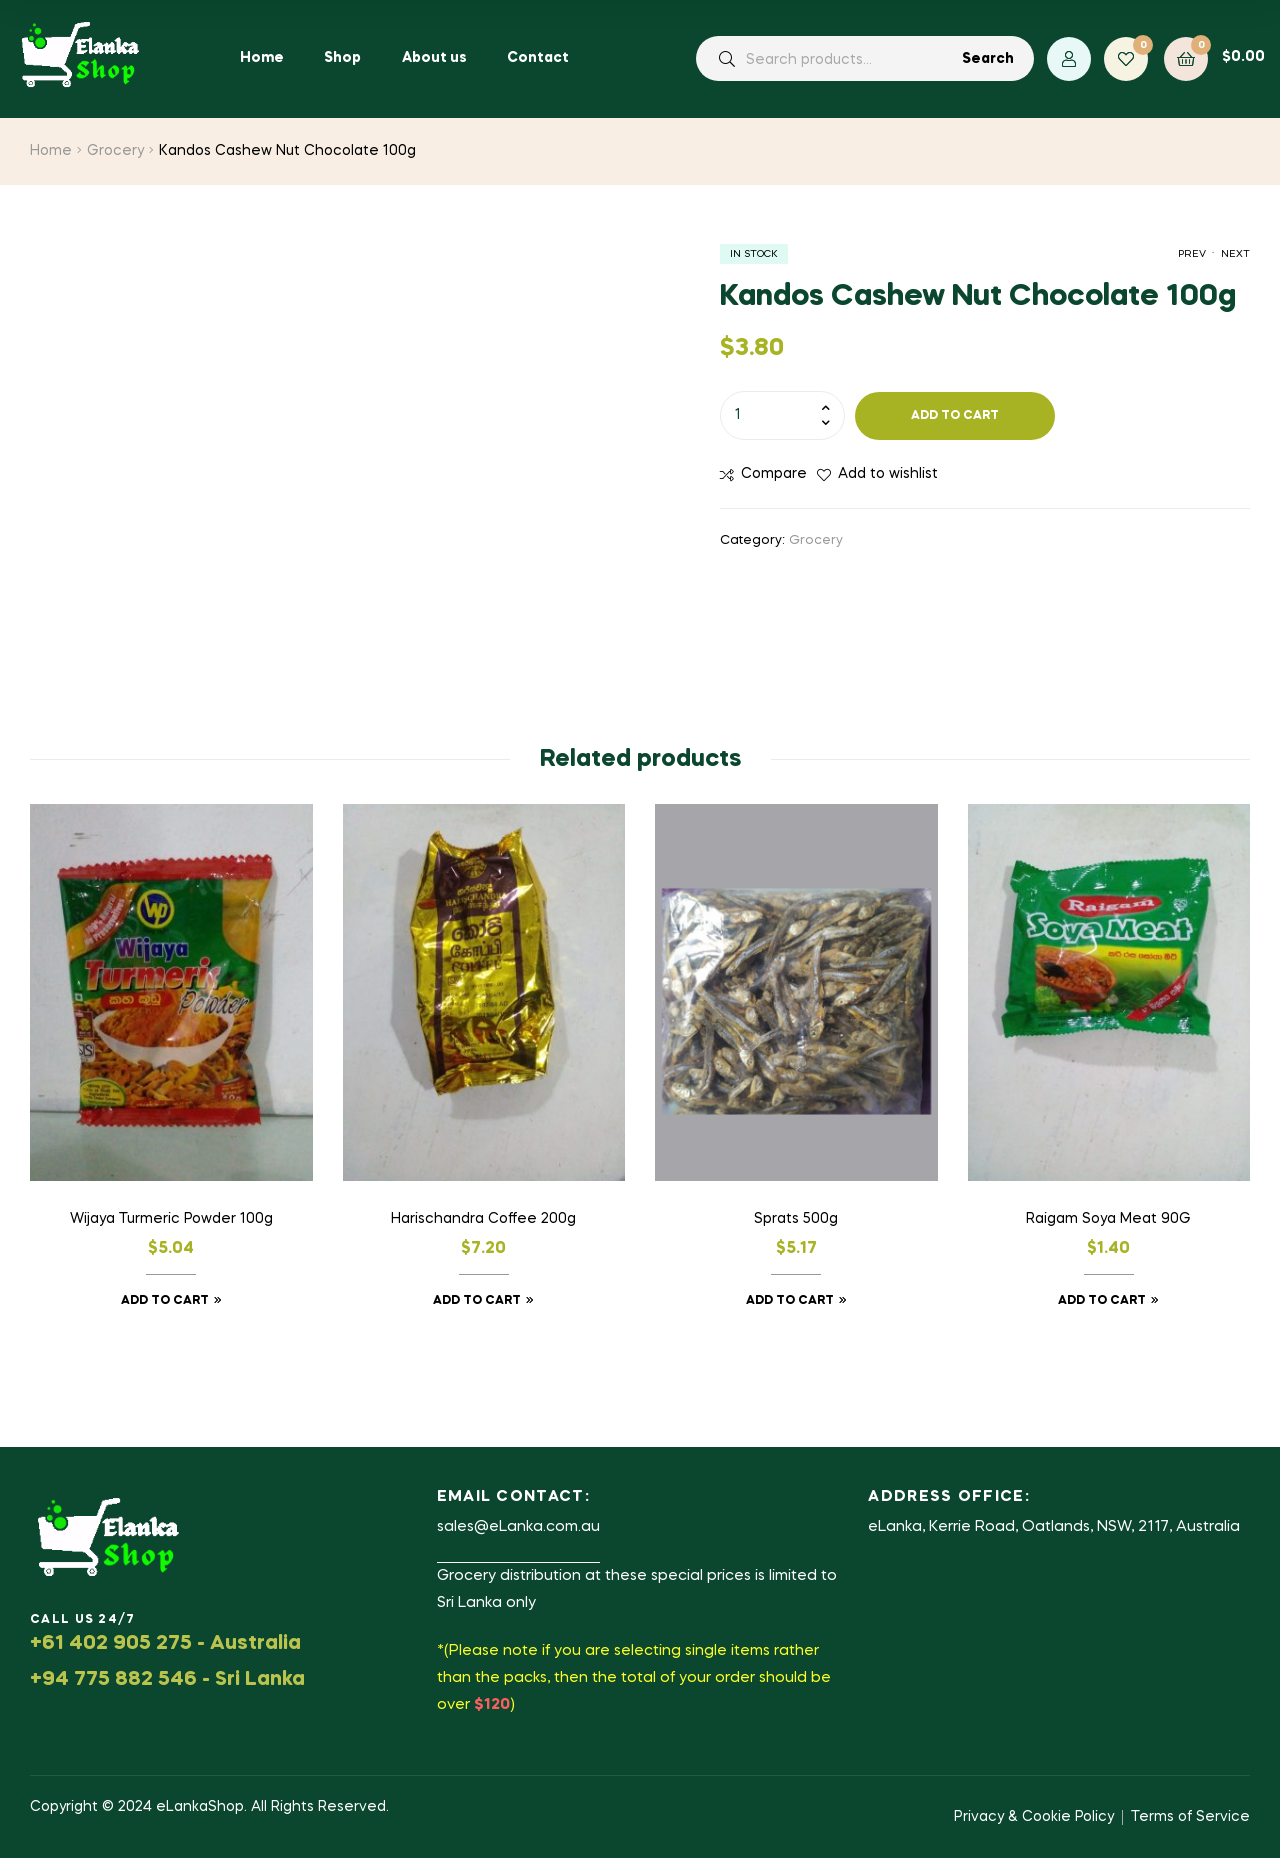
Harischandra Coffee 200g (483, 1219)
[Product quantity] (782, 415)
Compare (774, 474)
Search (988, 59)
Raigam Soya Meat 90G (1108, 1219)
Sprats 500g (796, 1219)
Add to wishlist (888, 474)
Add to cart (955, 416)
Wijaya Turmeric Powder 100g (171, 1219)
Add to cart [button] (165, 1301)
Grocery (115, 151)
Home (51, 151)
